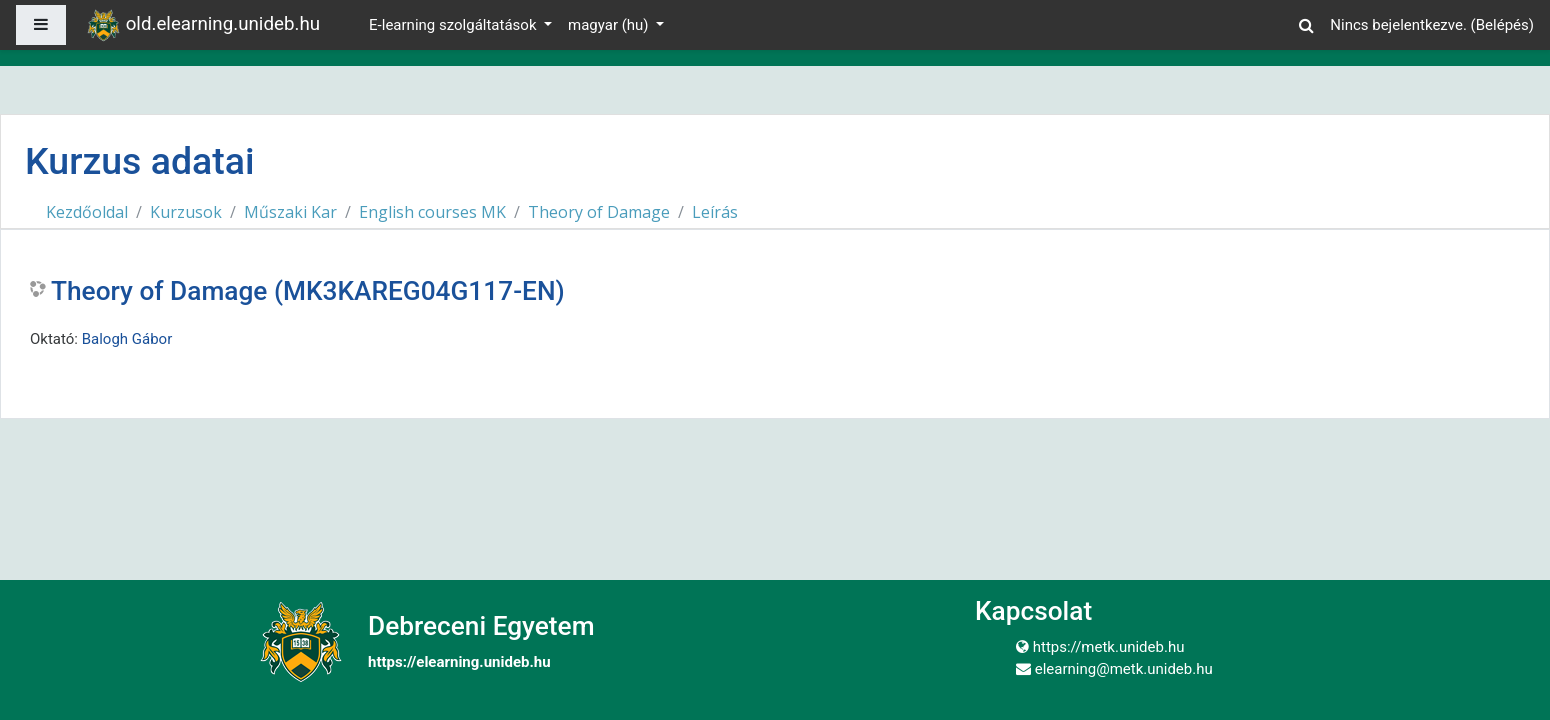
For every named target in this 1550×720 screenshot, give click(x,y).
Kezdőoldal (87, 212)
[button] (1306, 22)
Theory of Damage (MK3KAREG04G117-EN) (308, 291)
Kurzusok (186, 212)
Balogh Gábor (127, 339)
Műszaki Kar (290, 212)
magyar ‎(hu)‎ (610, 25)
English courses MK (432, 212)
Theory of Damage (599, 212)
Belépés (1502, 25)
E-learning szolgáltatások (454, 25)
